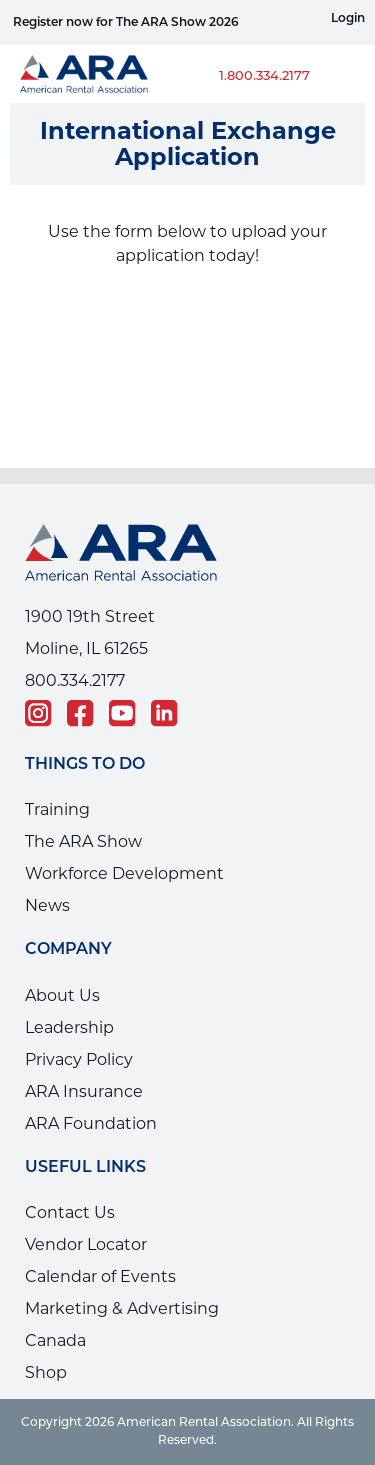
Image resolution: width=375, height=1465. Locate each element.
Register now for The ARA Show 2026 (126, 23)
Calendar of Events (100, 1276)
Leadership (69, 1027)
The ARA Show (83, 841)
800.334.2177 (75, 680)
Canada (55, 1340)
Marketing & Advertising (122, 1308)
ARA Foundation (91, 1123)
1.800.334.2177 (264, 76)
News (47, 905)
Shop (46, 1372)
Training (57, 809)
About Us (62, 995)
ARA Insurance (84, 1091)
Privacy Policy (79, 1059)
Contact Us (70, 1212)
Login (348, 19)
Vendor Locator (86, 1244)
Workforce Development (124, 873)
